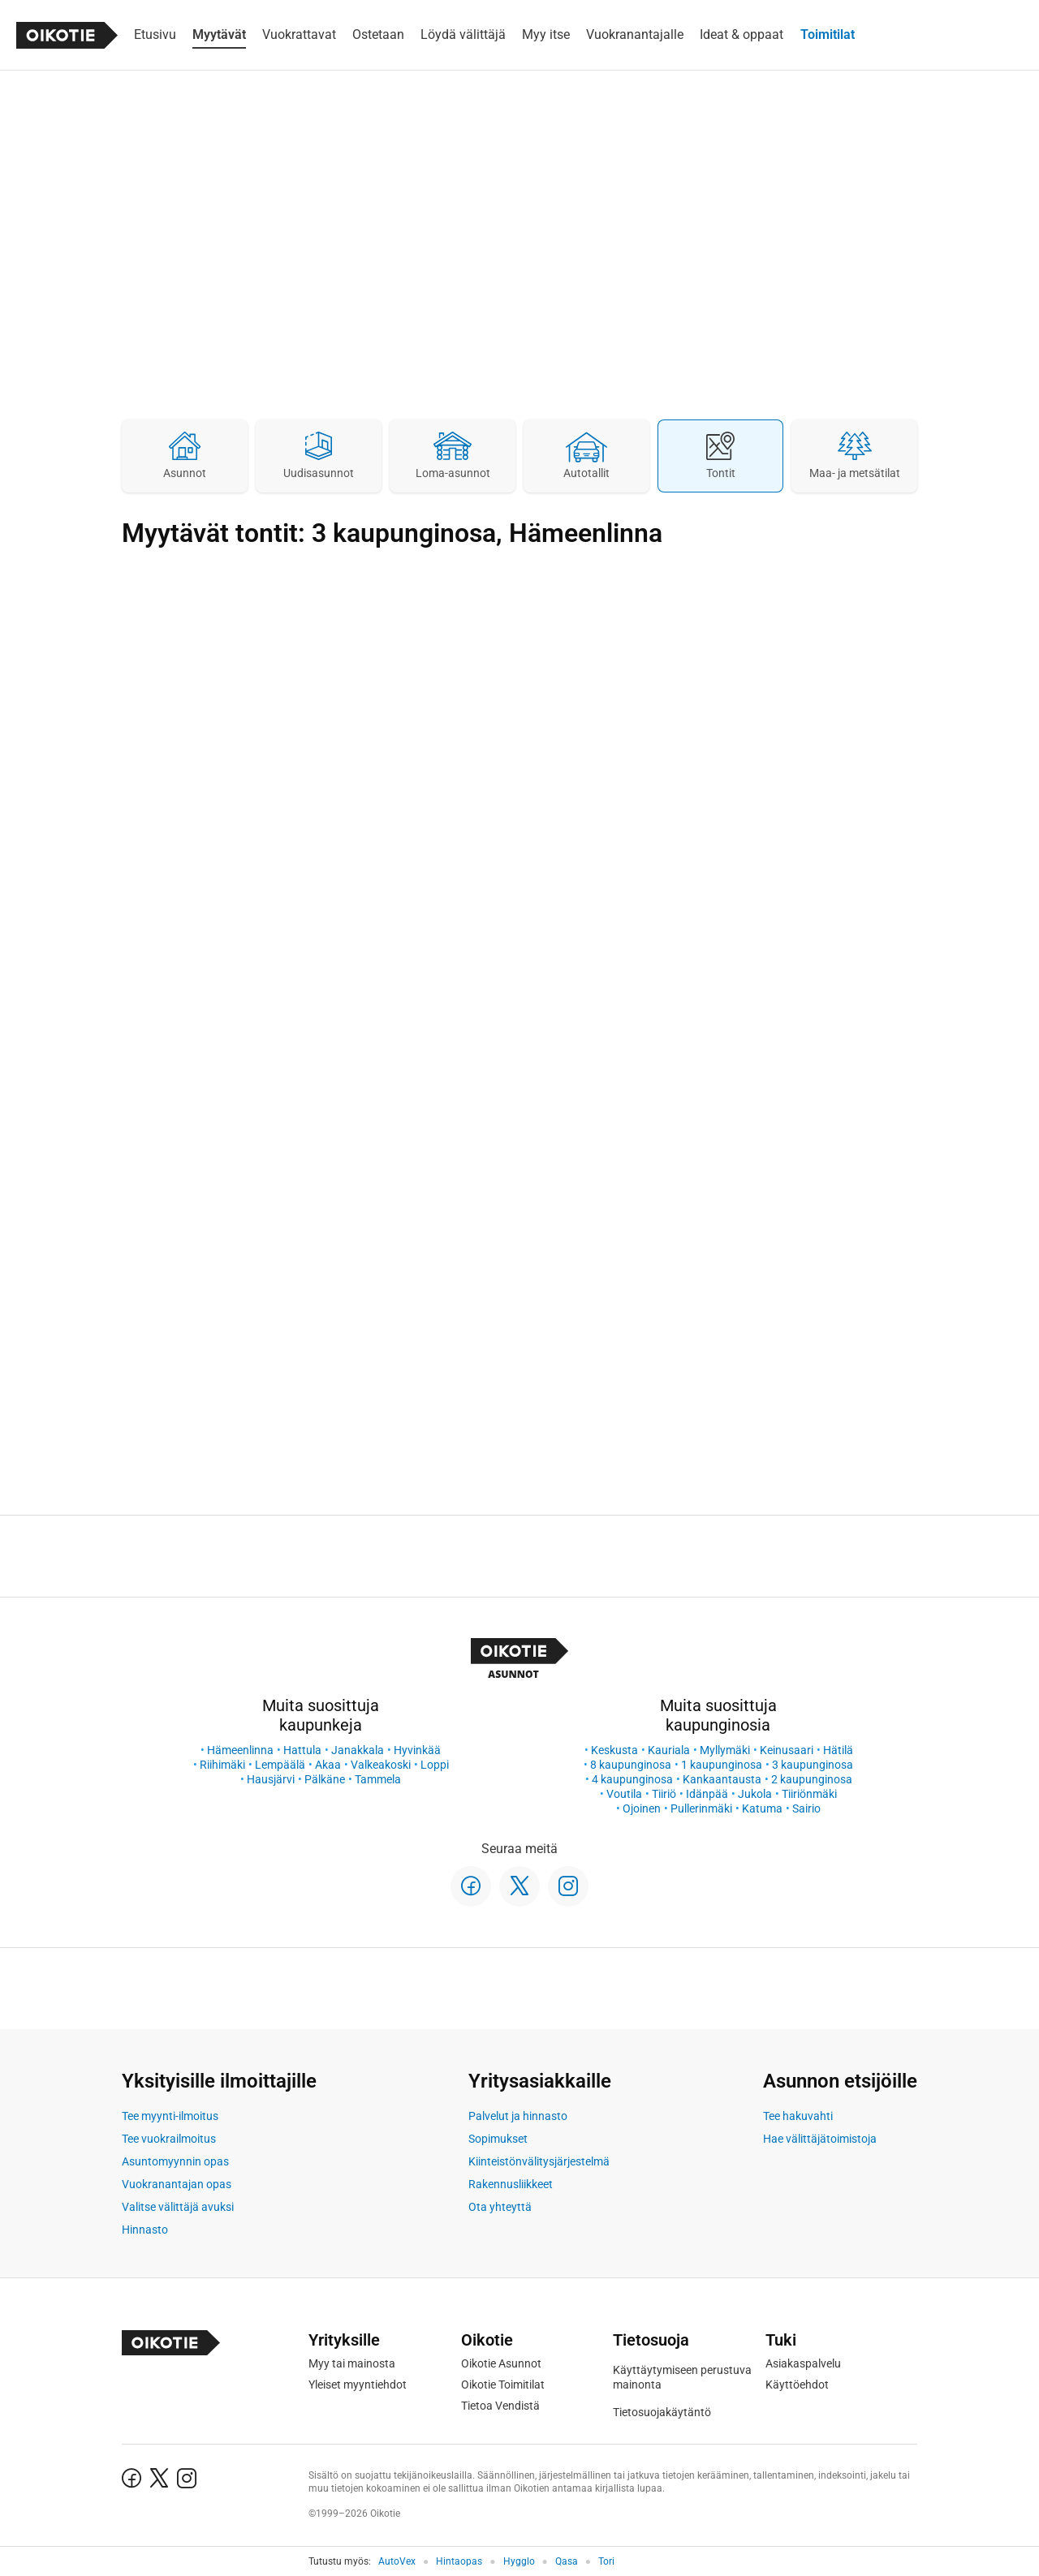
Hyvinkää (417, 1750)
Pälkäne (324, 1779)
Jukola (755, 1793)
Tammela (378, 1779)
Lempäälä (280, 1764)
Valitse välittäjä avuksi (178, 2206)
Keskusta (614, 1750)
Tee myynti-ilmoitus (170, 2115)
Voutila (624, 1793)
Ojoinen (642, 1808)
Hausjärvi (271, 1779)
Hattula (302, 1750)
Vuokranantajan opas (176, 2184)
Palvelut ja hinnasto (517, 2115)
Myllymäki (725, 1750)
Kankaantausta (722, 1779)
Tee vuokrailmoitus (169, 2138)
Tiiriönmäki (809, 1793)
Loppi (434, 1764)
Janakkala (357, 1750)
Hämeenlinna (240, 1750)
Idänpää (707, 1793)
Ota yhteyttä (500, 2206)
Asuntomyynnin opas (175, 2161)
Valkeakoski (381, 1764)
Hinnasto (145, 2229)
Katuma (762, 1808)
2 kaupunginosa (811, 1779)
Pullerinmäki (701, 1808)
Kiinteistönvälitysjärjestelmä (539, 2161)
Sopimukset (498, 2138)
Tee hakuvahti (798, 2115)
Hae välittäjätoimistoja (820, 2138)
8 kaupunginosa (630, 1764)
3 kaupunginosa (812, 1764)
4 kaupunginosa (632, 1779)
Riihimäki (222, 1764)
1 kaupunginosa (721, 1764)
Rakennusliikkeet (510, 2184)
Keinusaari (786, 1750)
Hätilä (838, 1750)
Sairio (806, 1808)
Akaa (328, 1764)
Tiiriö (664, 1793)
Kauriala (669, 1750)
